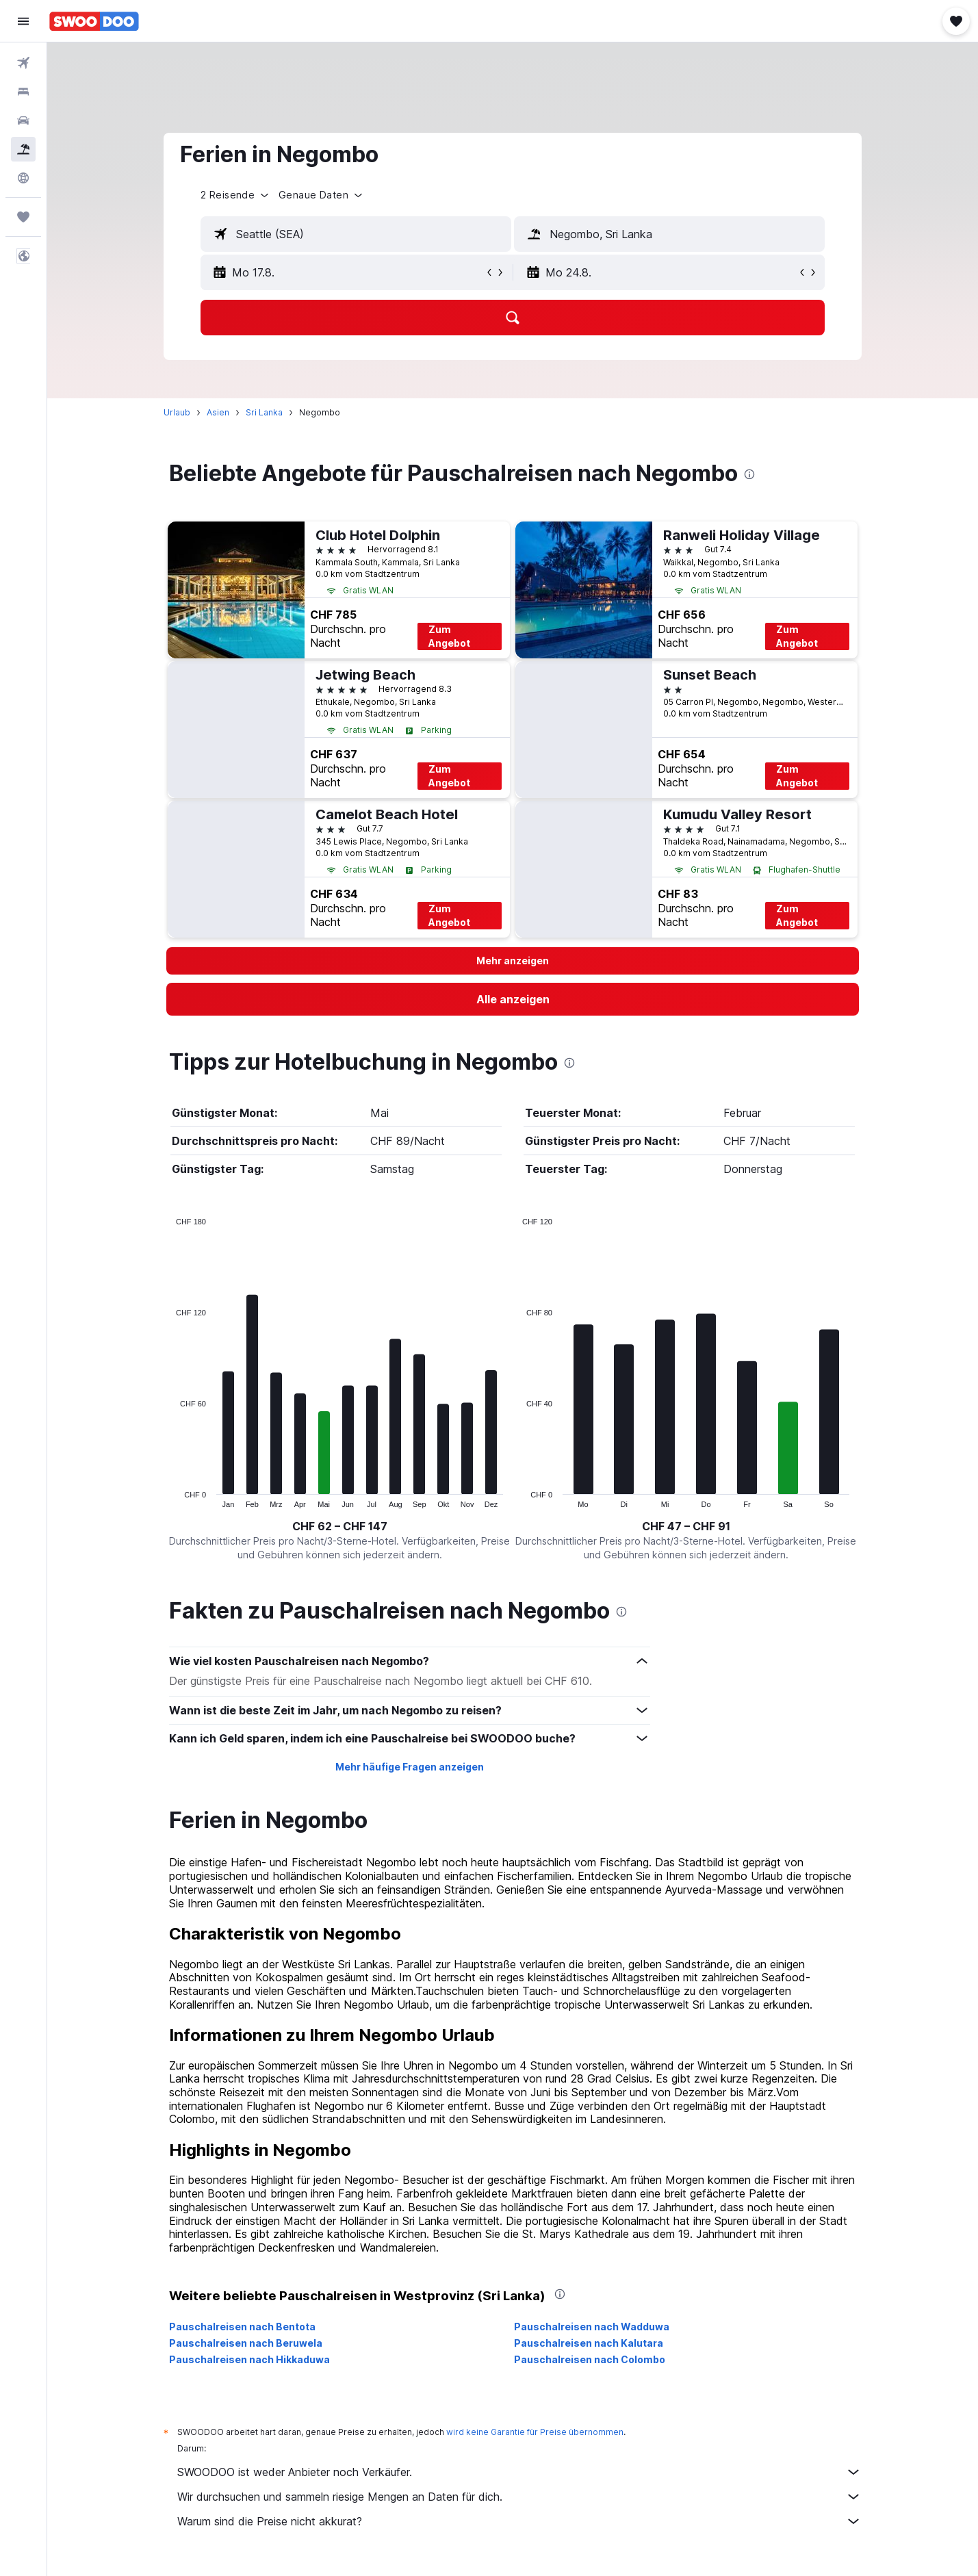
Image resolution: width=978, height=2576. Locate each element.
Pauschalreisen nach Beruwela (245, 2343)
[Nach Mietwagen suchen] (23, 120)
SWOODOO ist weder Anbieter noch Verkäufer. (519, 2472)
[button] (23, 21)
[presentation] (749, 474)
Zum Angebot (449, 636)
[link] (512, 999)
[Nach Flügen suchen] (23, 63)
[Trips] (23, 217)
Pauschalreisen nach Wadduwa (591, 2326)
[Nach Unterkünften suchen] (23, 91)
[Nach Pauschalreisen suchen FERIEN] (23, 149)
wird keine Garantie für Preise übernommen (534, 2432)
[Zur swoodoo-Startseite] (94, 21)
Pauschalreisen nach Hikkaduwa (249, 2359)
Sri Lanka (264, 412)
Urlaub (177, 412)
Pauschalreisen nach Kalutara (588, 2343)
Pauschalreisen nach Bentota (242, 2326)
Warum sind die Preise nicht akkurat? (519, 2521)
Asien (218, 412)
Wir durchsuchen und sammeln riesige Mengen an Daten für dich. (519, 2496)
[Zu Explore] (23, 178)
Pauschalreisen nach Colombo (589, 2359)
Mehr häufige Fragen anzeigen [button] (409, 1767)
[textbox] (356, 234)
